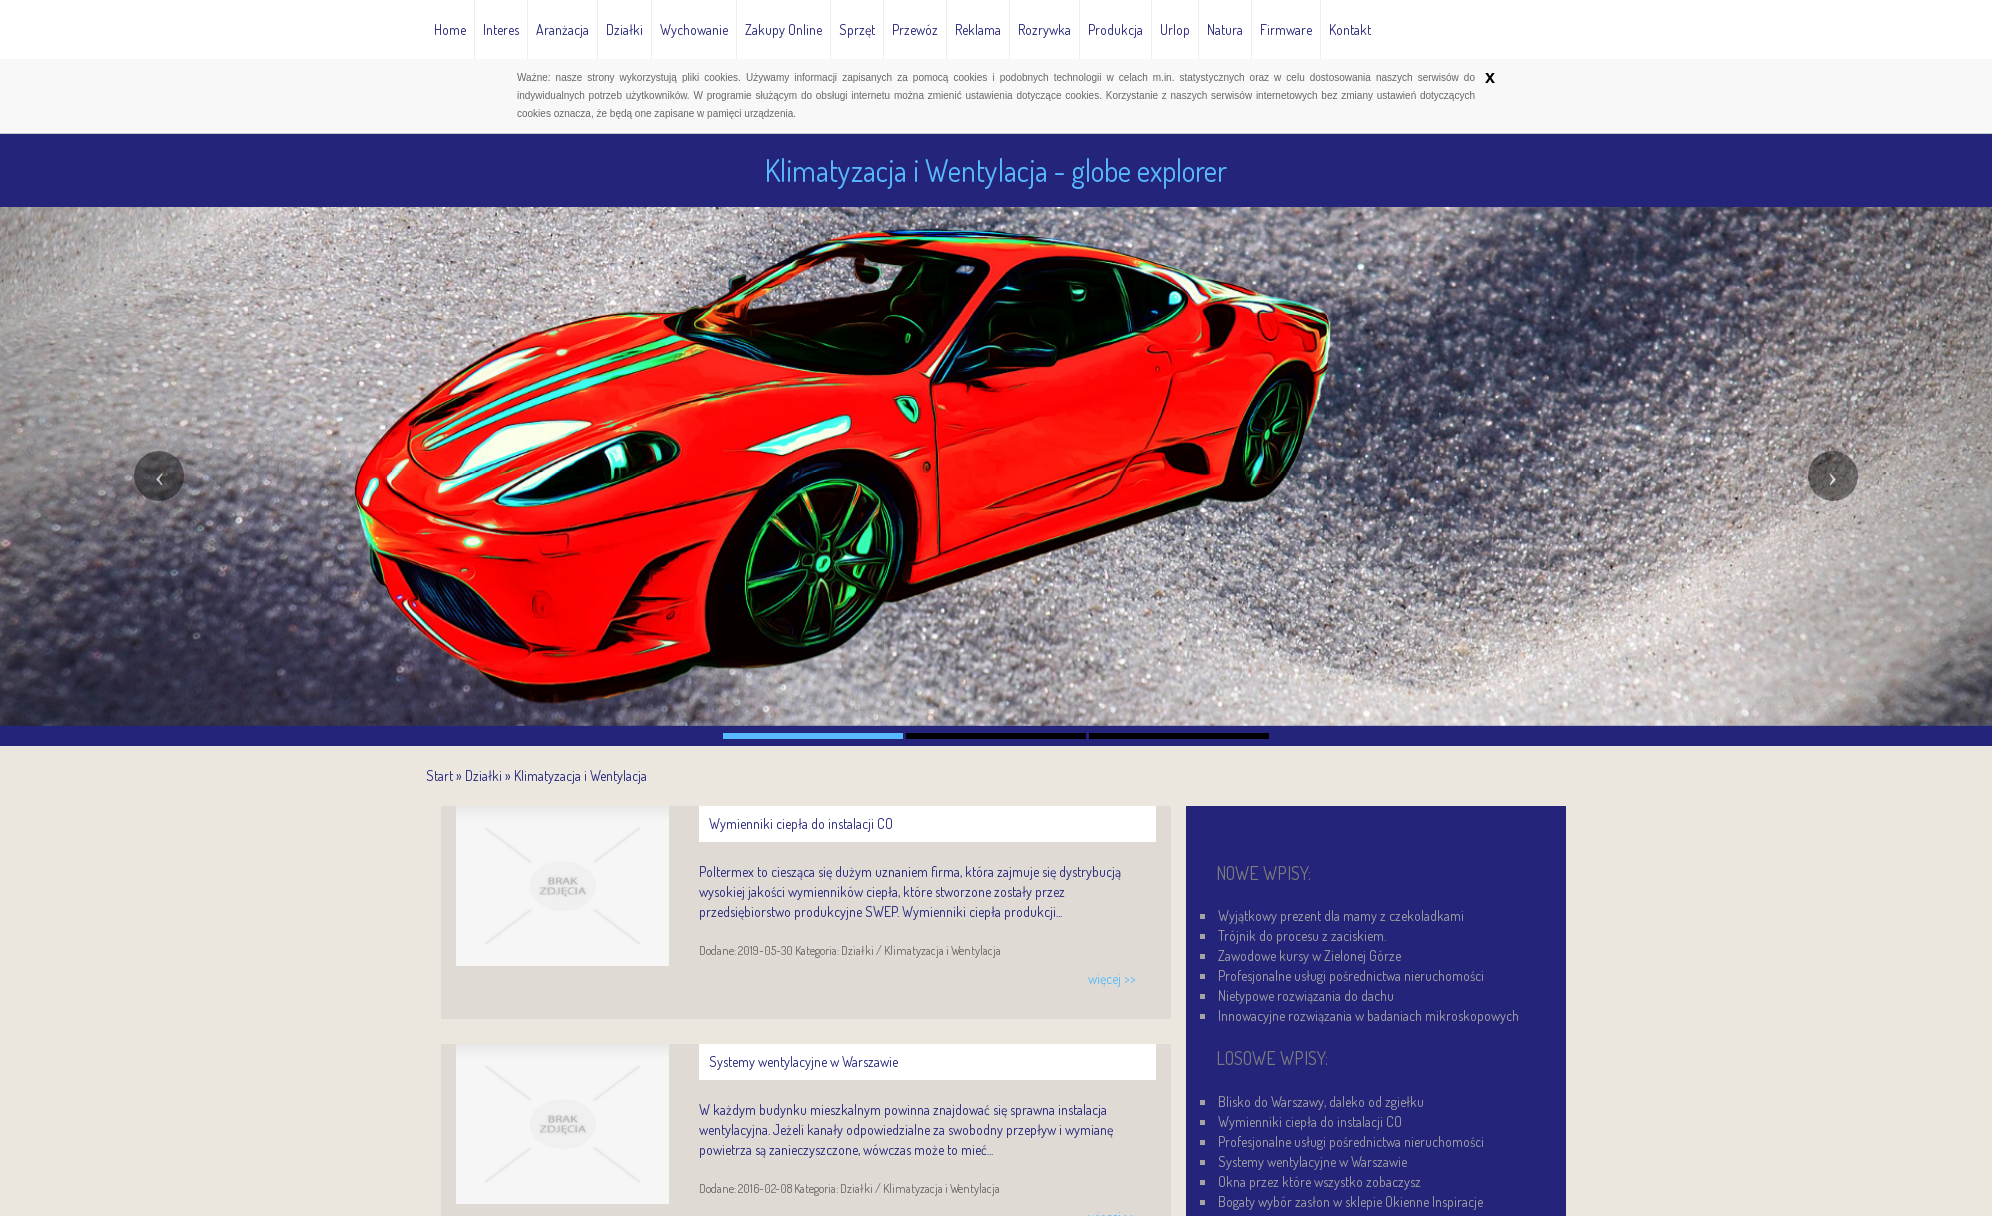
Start (439, 775)
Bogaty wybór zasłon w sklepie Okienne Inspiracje (1350, 1201)
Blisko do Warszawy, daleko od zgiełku (1321, 1101)
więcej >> (1112, 978)
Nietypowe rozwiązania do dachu (1306, 995)
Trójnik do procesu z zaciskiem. (1302, 935)
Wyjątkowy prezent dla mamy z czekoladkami (1341, 915)
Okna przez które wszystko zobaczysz (1319, 1181)
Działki (483, 775)
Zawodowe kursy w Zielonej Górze (1309, 955)
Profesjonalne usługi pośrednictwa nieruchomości (1351, 975)
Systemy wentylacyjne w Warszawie (1312, 1161)
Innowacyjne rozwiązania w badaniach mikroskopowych (1368, 1015)
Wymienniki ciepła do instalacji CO (1310, 1121)
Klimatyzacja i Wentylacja (580, 775)
